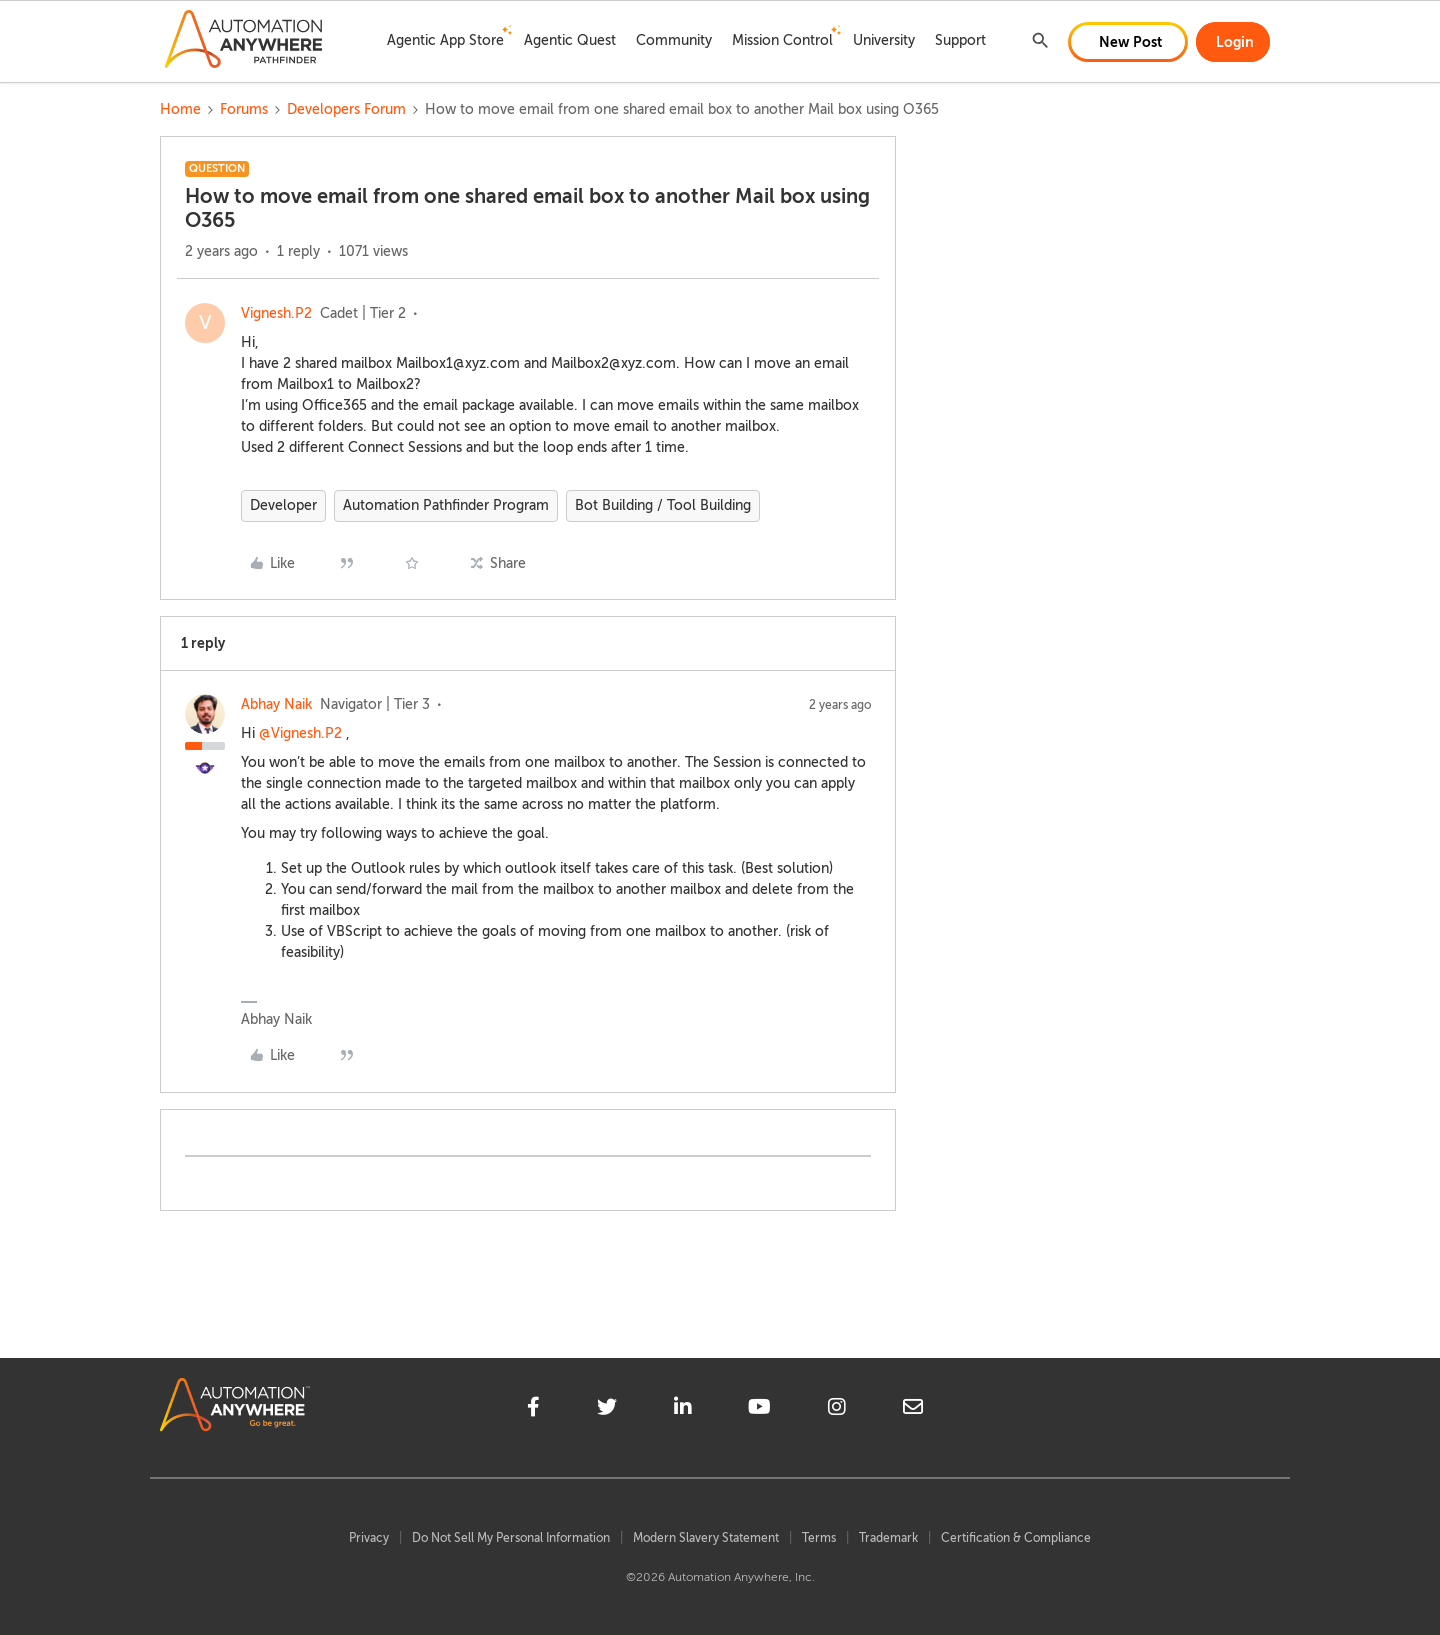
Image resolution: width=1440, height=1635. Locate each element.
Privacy (369, 1538)
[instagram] (837, 1410)
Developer (283, 505)
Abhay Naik (276, 704)
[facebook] (533, 1410)
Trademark (888, 1538)
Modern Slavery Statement (706, 1538)
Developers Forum (346, 109)
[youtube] (759, 1410)
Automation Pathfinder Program (446, 505)
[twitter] (607, 1410)
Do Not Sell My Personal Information (511, 1538)
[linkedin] (683, 1410)
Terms (819, 1538)
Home (180, 109)
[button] (1128, 42)
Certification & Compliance (1016, 1538)
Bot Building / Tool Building (663, 505)
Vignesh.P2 (276, 313)
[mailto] (913, 1410)
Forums (244, 109)
